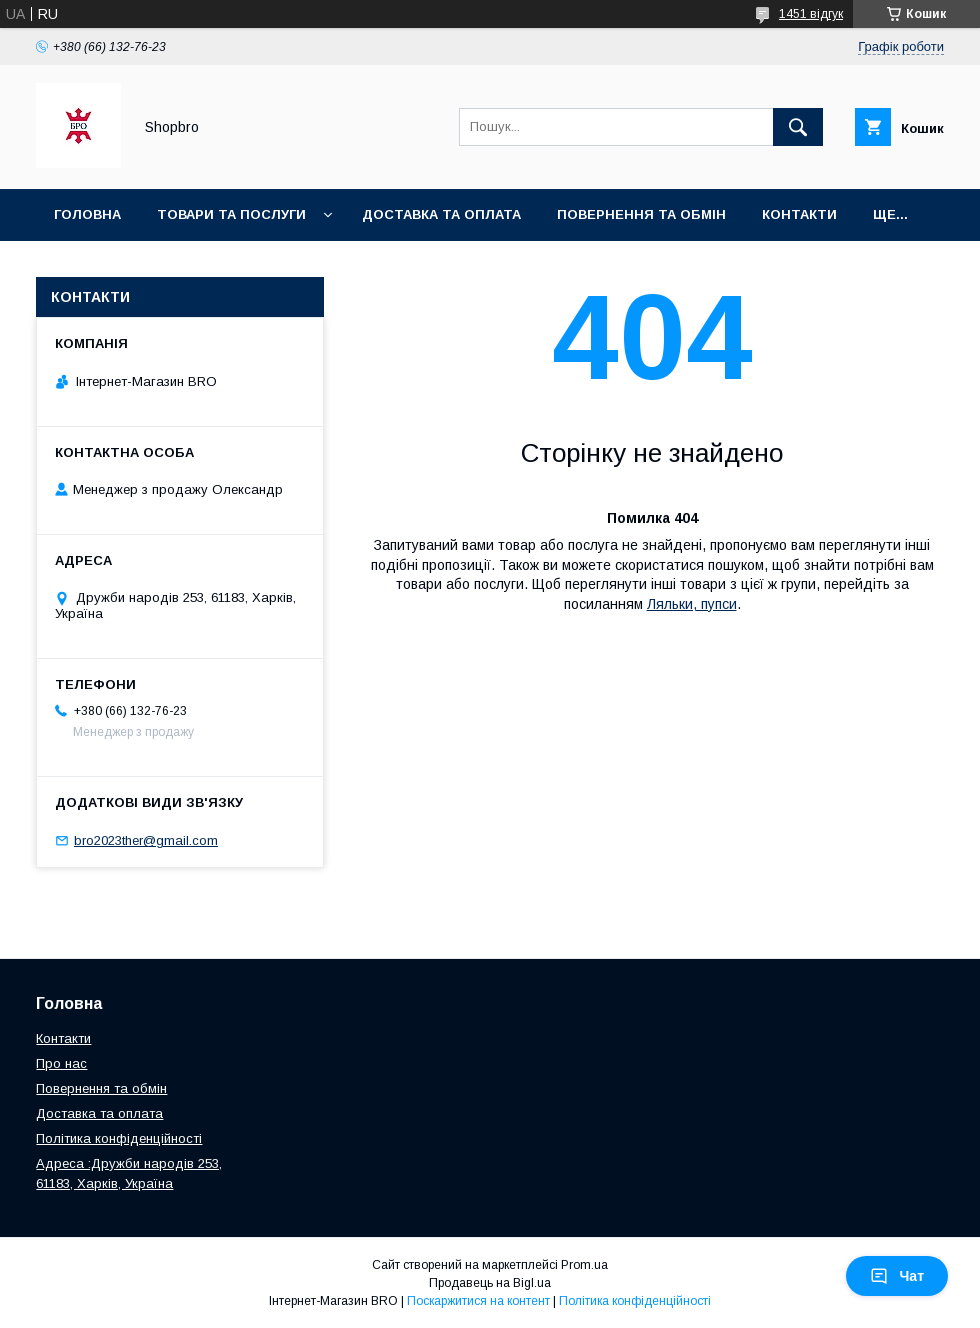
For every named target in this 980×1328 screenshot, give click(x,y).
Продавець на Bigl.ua (490, 1283)
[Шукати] (798, 127)
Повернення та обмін (101, 1088)
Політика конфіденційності (119, 1138)
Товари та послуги (231, 214)
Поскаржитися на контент (478, 1301)
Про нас (61, 1063)
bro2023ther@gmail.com (146, 840)
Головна (87, 214)
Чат (897, 1276)
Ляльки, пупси (692, 604)
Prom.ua (584, 1265)
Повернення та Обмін (641, 214)
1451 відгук (811, 14)
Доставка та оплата (441, 214)
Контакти (799, 214)
